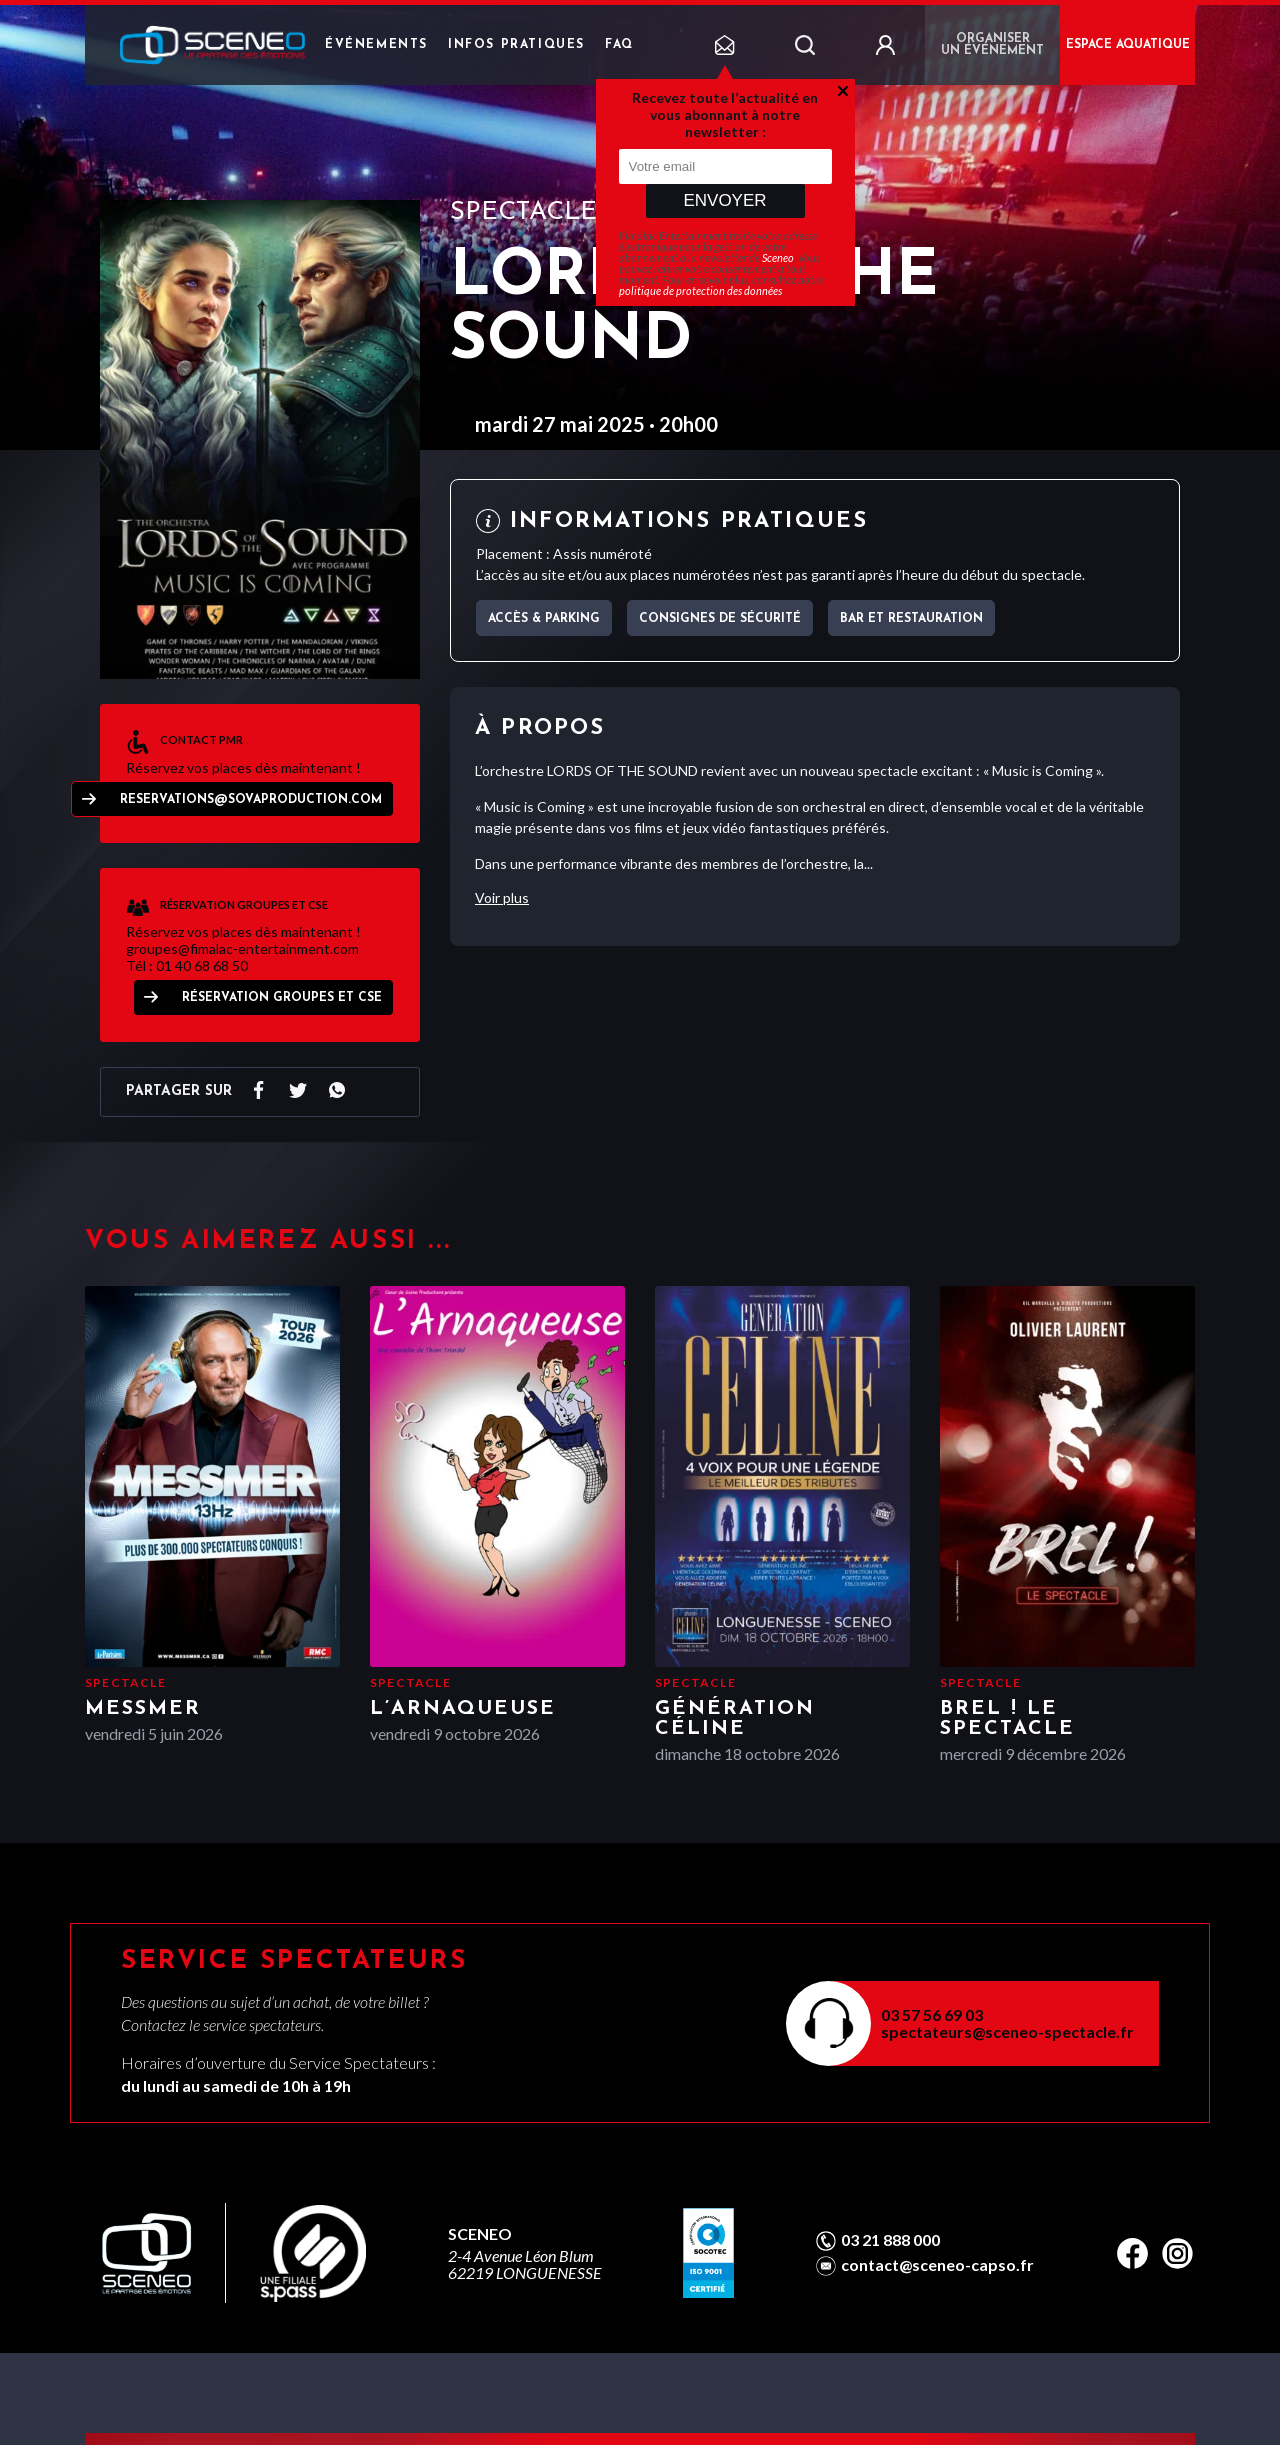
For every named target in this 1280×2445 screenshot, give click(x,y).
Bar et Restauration (911, 619)
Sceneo (778, 257)
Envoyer (724, 200)
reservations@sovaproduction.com (251, 800)
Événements (376, 45)
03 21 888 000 (890, 2240)
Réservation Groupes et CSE (282, 998)
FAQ (619, 45)
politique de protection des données (700, 290)
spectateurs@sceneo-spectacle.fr (1007, 2031)
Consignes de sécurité (720, 619)
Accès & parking (544, 619)
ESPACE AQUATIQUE (1128, 45)
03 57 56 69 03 (932, 2014)
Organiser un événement (992, 45)
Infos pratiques (516, 45)
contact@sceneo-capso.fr (937, 2265)
